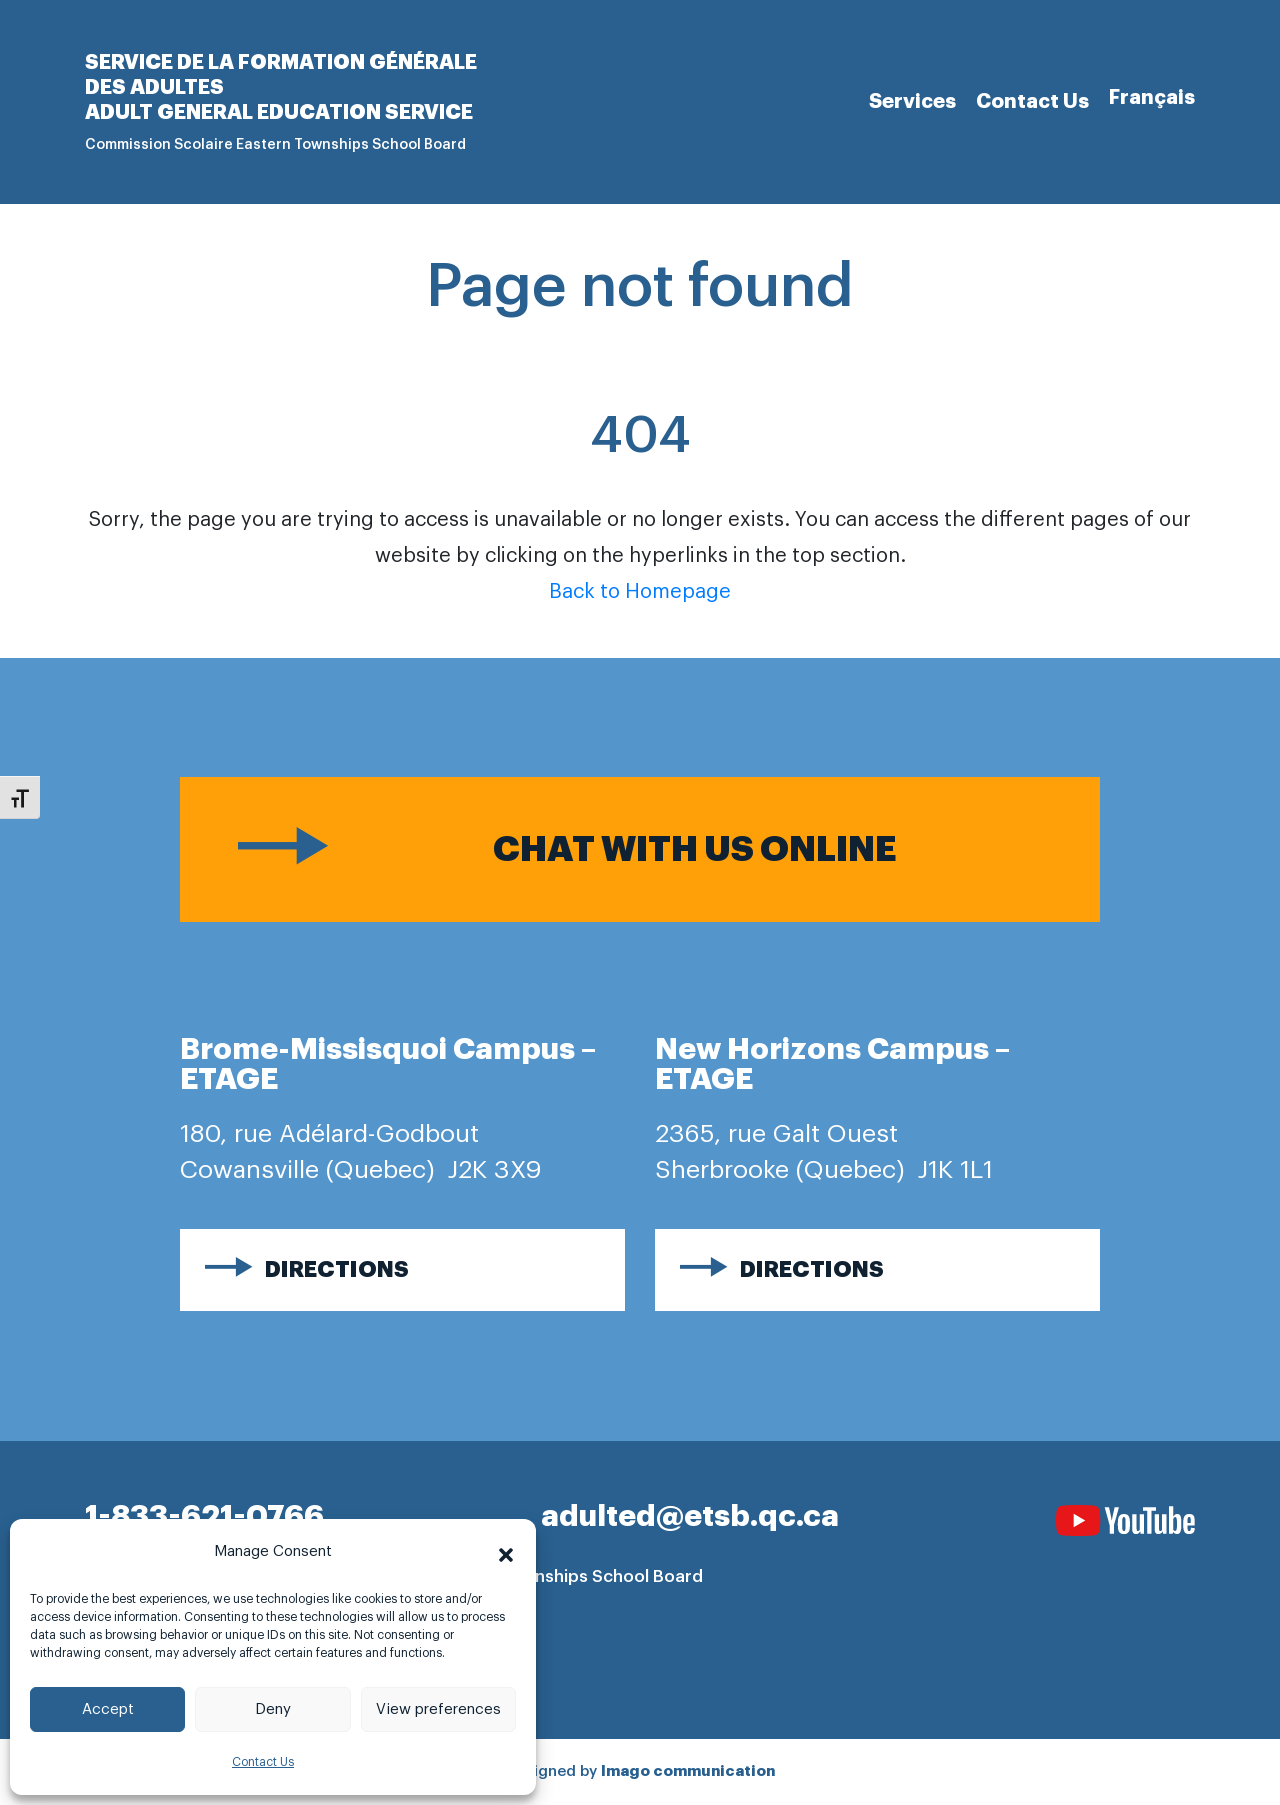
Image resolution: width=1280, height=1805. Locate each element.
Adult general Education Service (279, 112)
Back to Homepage (640, 592)
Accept (108, 1709)
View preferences (438, 1709)
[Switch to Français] (1152, 97)
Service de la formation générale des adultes (281, 74)
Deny (273, 1709)
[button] (506, 1552)
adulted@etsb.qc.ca (690, 1516)
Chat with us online (695, 849)
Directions (337, 1270)
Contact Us (263, 1762)
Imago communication (688, 1771)
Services (912, 101)
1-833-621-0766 (204, 1516)
